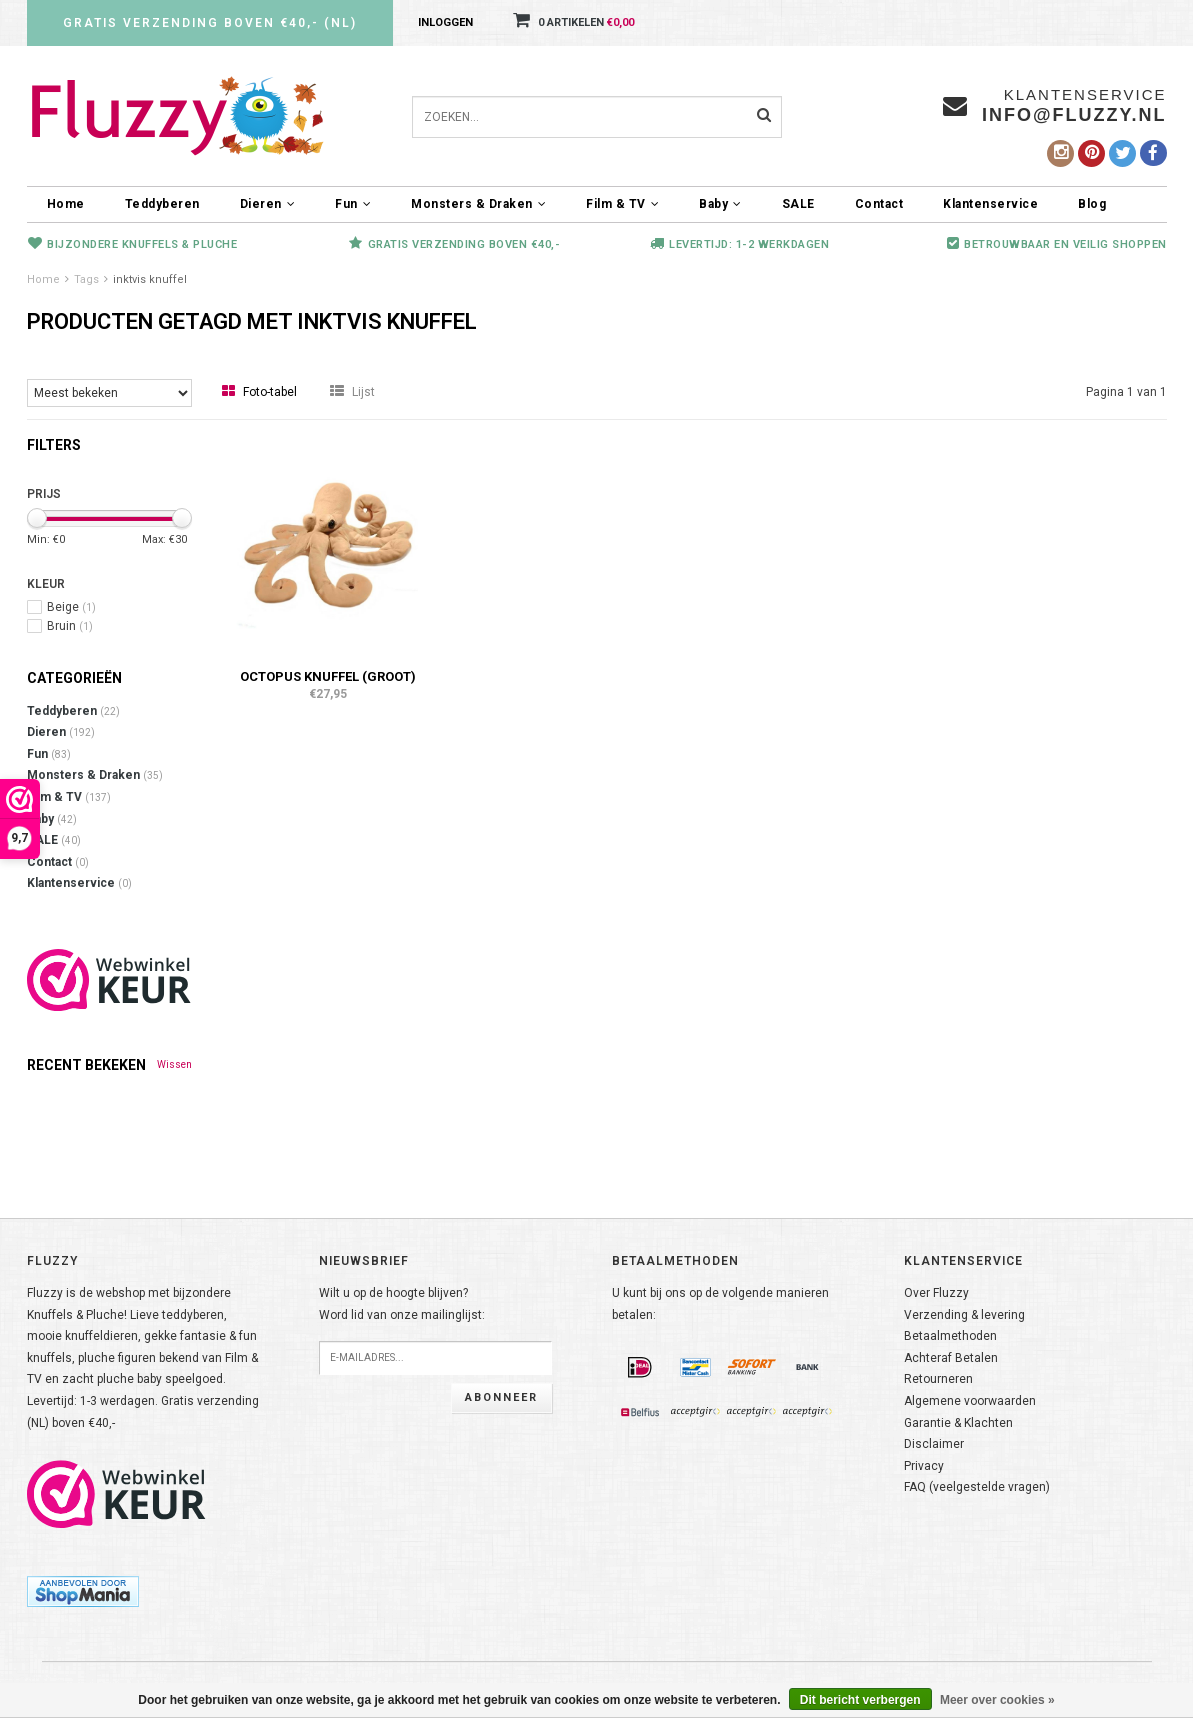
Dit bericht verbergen (860, 1700)
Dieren (268, 204)
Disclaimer (934, 1444)
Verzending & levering (964, 1315)
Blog (1092, 204)
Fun (353, 204)
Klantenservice (990, 204)
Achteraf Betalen (951, 1358)
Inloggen (445, 22)
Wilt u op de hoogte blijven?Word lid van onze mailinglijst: (402, 1304)
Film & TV (622, 204)
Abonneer (501, 1397)
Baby (720, 204)
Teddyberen (162, 204)
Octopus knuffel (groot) (328, 676)
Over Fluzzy (936, 1293)
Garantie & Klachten (958, 1423)
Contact (879, 204)
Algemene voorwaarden (970, 1401)
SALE (798, 204)
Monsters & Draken (478, 204)
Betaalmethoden (950, 1336)
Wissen (174, 1064)
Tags (86, 279)
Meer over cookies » (997, 1700)
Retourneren (938, 1379)
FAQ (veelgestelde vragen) (977, 1487)
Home (66, 204)
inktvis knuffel (150, 279)
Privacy (924, 1466)
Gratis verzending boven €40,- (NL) (210, 23)
